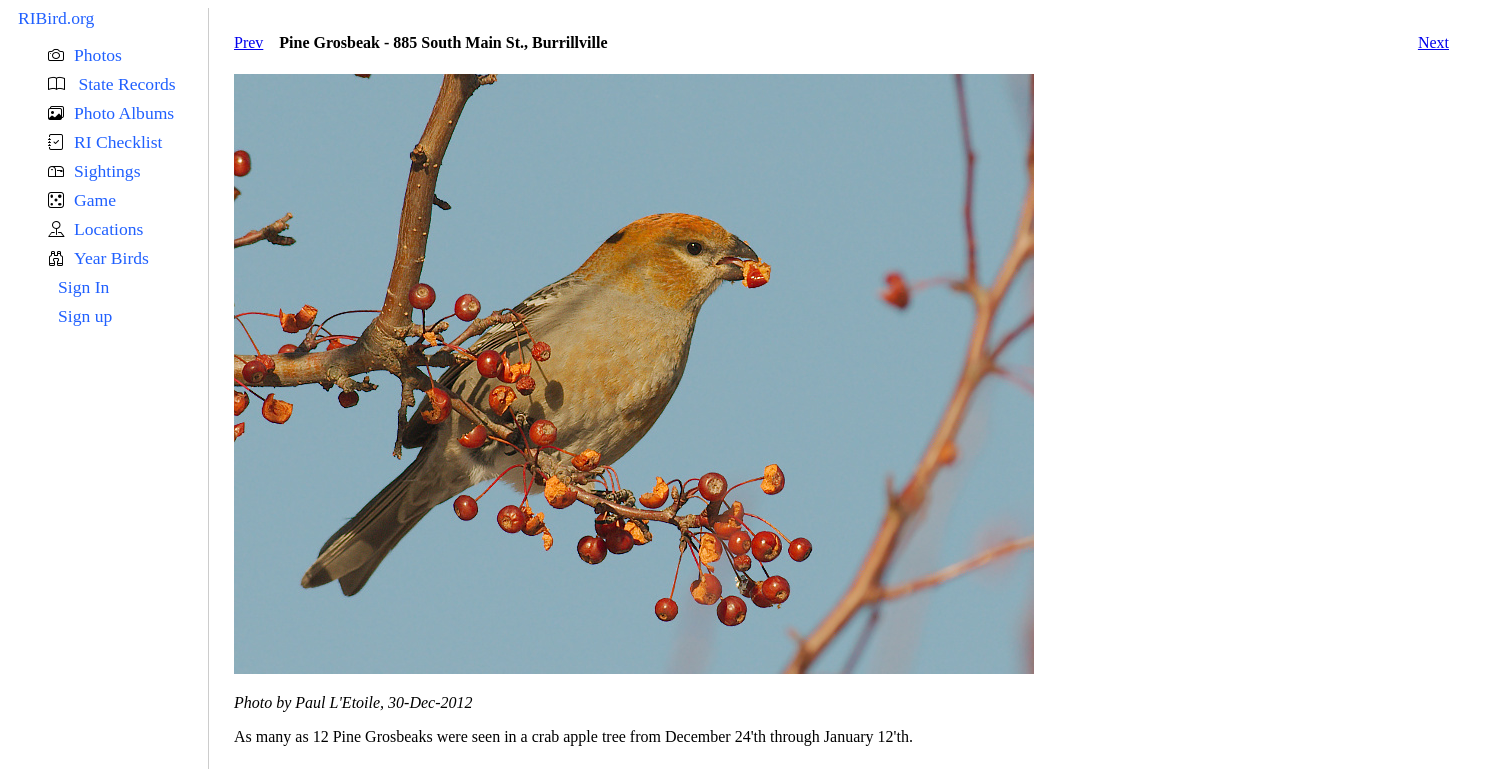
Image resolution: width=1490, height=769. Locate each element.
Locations (108, 229)
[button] (128, 55)
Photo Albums (124, 113)
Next (1433, 42)
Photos (98, 55)
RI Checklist (118, 142)
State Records (125, 84)
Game (95, 200)
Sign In (83, 287)
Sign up (85, 316)
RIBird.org (56, 18)
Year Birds (111, 258)
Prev (248, 42)
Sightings (107, 171)
